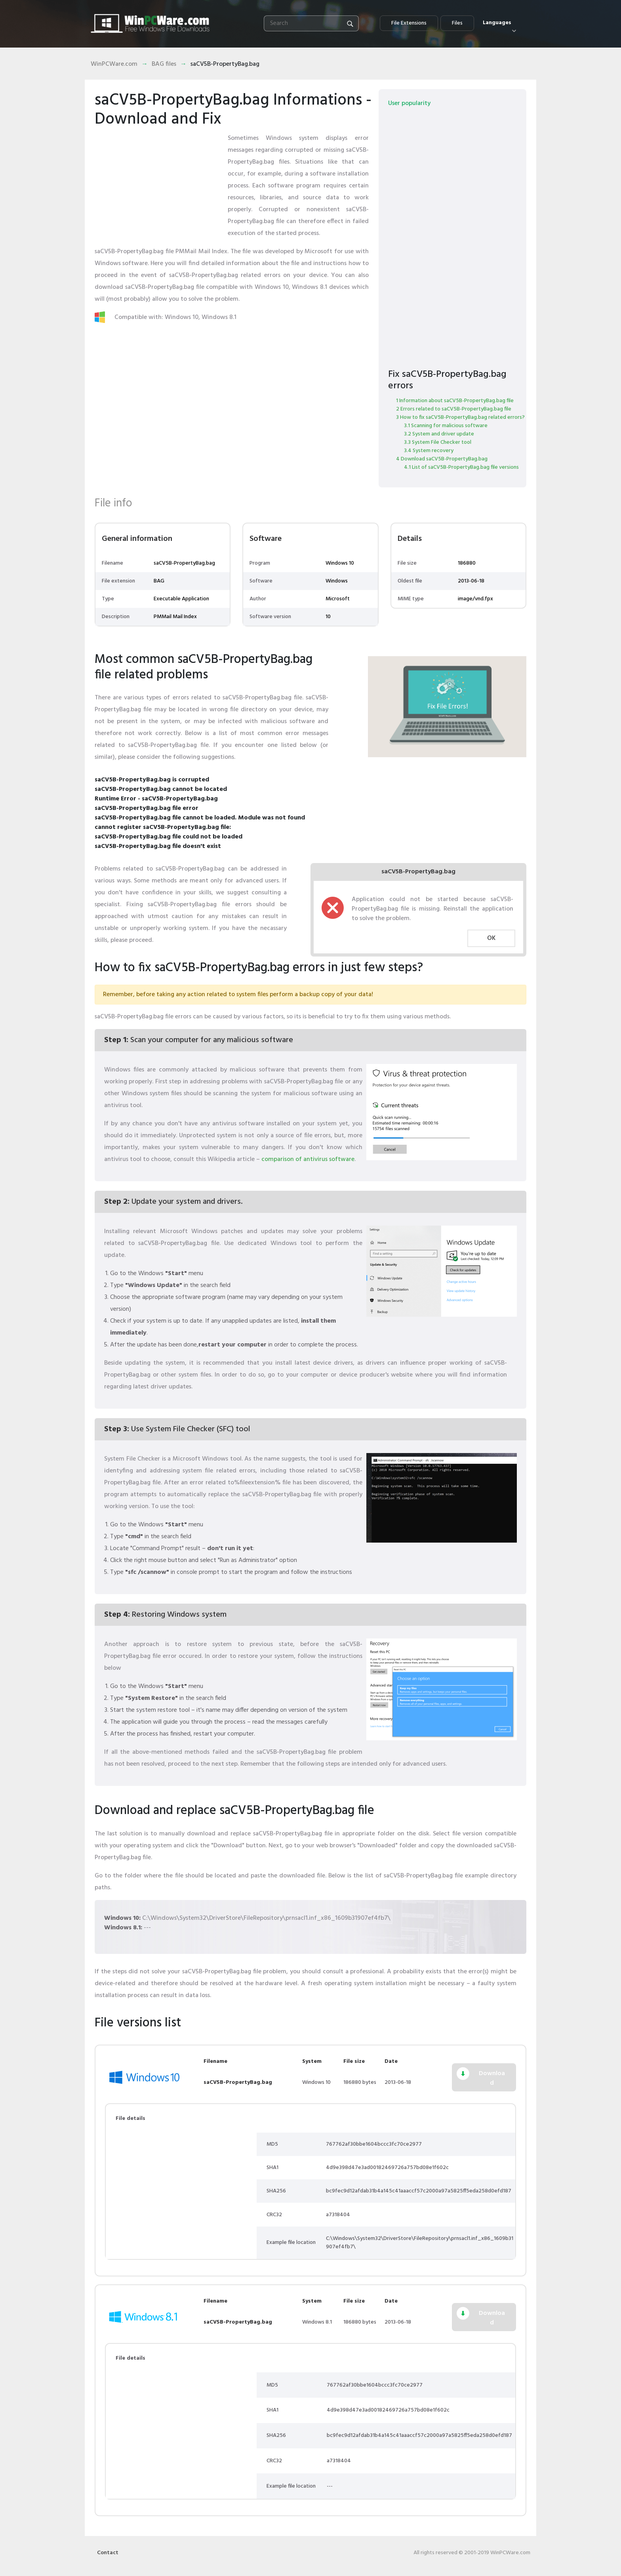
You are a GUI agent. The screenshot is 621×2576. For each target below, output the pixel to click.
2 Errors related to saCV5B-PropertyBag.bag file (453, 409)
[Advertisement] (158, 181)
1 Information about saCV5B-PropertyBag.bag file (455, 400)
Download (492, 2078)
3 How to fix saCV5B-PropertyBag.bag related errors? (460, 417)
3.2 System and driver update (439, 434)
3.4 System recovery (428, 450)
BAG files (164, 64)
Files (457, 23)
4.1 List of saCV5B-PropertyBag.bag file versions (461, 467)
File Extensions (409, 23)
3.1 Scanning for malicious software (446, 425)
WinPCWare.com (114, 64)
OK (491, 938)
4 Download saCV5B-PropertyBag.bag (442, 459)
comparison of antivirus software (307, 1159)
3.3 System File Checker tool (437, 442)
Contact (107, 2552)
